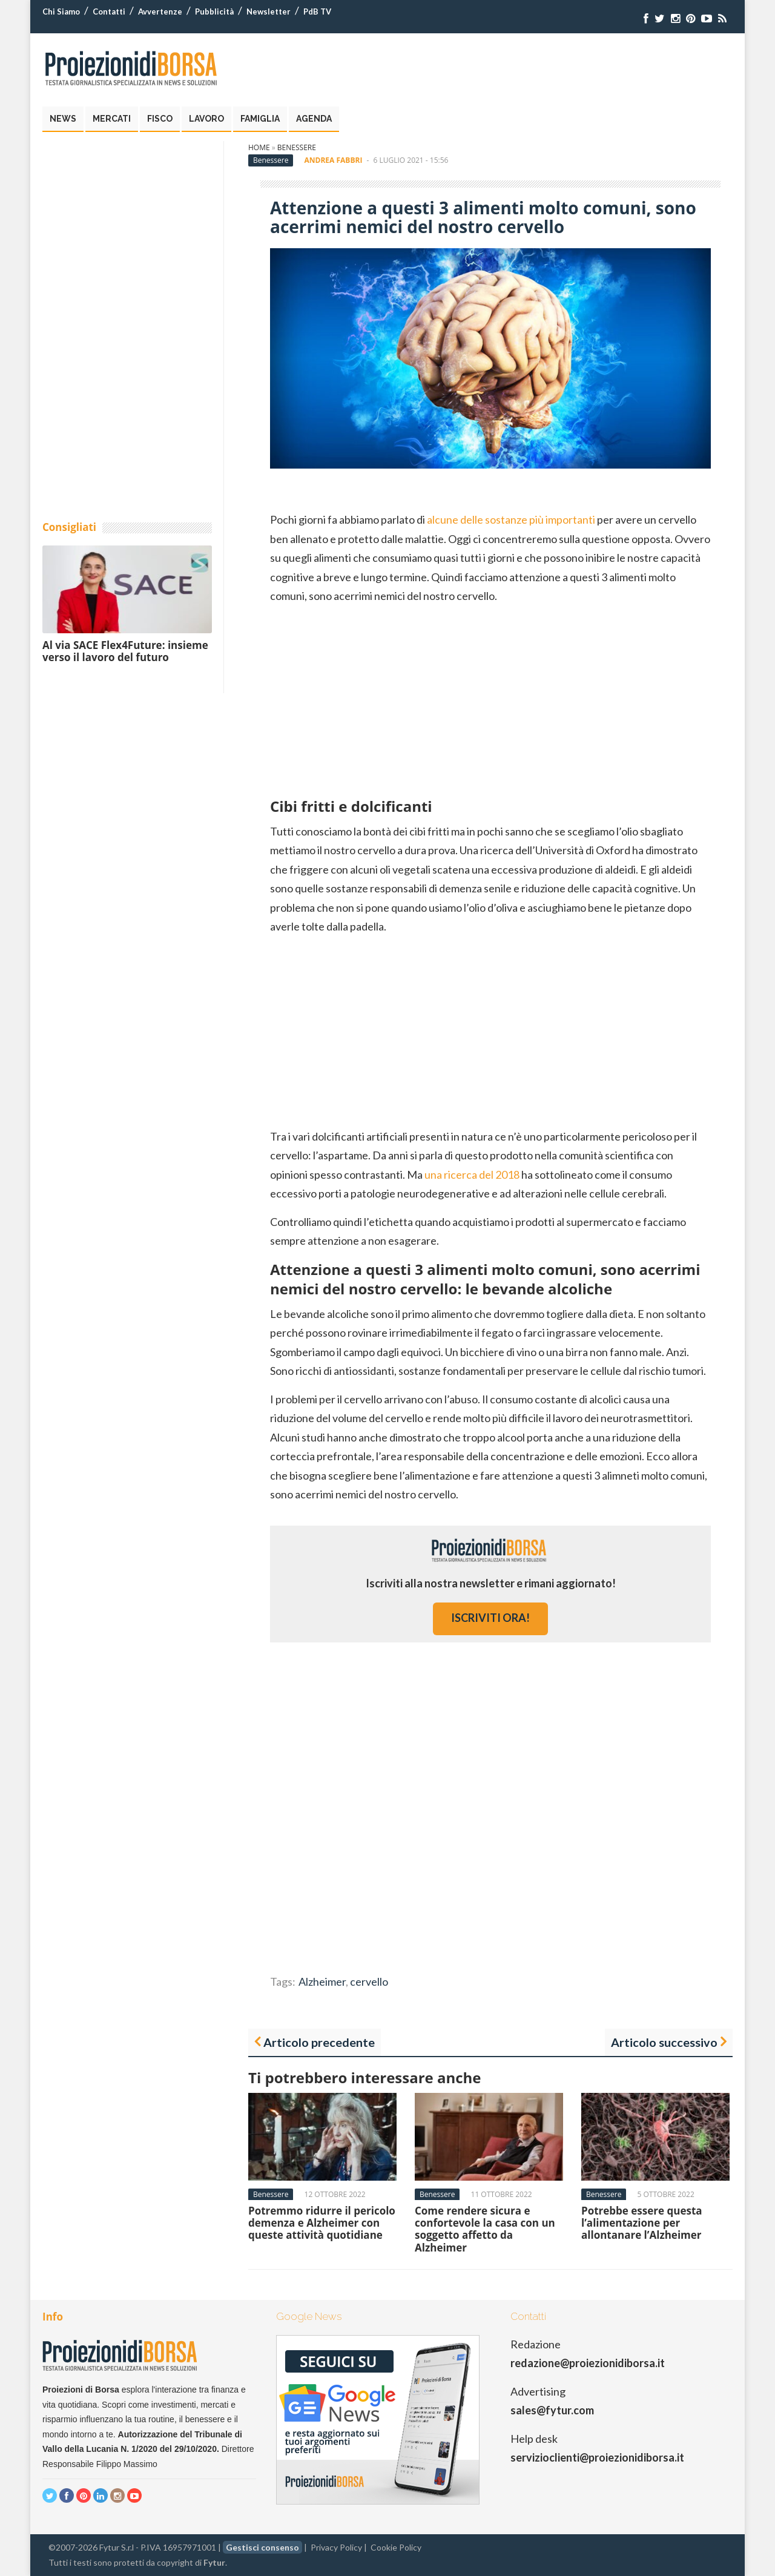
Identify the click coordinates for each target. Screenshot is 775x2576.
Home (259, 147)
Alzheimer (322, 1981)
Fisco (160, 119)
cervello (369, 1981)
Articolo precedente (319, 2042)
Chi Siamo (61, 11)
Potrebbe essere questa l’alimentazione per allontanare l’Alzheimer (641, 2223)
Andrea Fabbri (334, 160)
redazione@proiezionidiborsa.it (587, 2363)
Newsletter (268, 11)
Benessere (296, 147)
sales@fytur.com (552, 2410)
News (63, 119)
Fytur (214, 2562)
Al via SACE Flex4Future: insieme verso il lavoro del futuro (125, 651)
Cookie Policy (396, 2547)
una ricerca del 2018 (471, 1174)
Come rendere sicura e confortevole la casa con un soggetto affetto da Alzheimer (485, 2229)
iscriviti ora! (490, 1617)
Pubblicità (214, 11)
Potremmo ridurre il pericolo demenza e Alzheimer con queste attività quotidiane (321, 2223)
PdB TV (317, 11)
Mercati (112, 119)
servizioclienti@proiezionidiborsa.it (597, 2457)
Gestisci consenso (262, 2547)
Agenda (314, 119)
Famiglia (260, 119)
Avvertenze (160, 11)
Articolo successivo (664, 2042)
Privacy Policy (336, 2547)
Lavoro (206, 119)
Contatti (109, 11)
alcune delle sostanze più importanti (511, 519)
